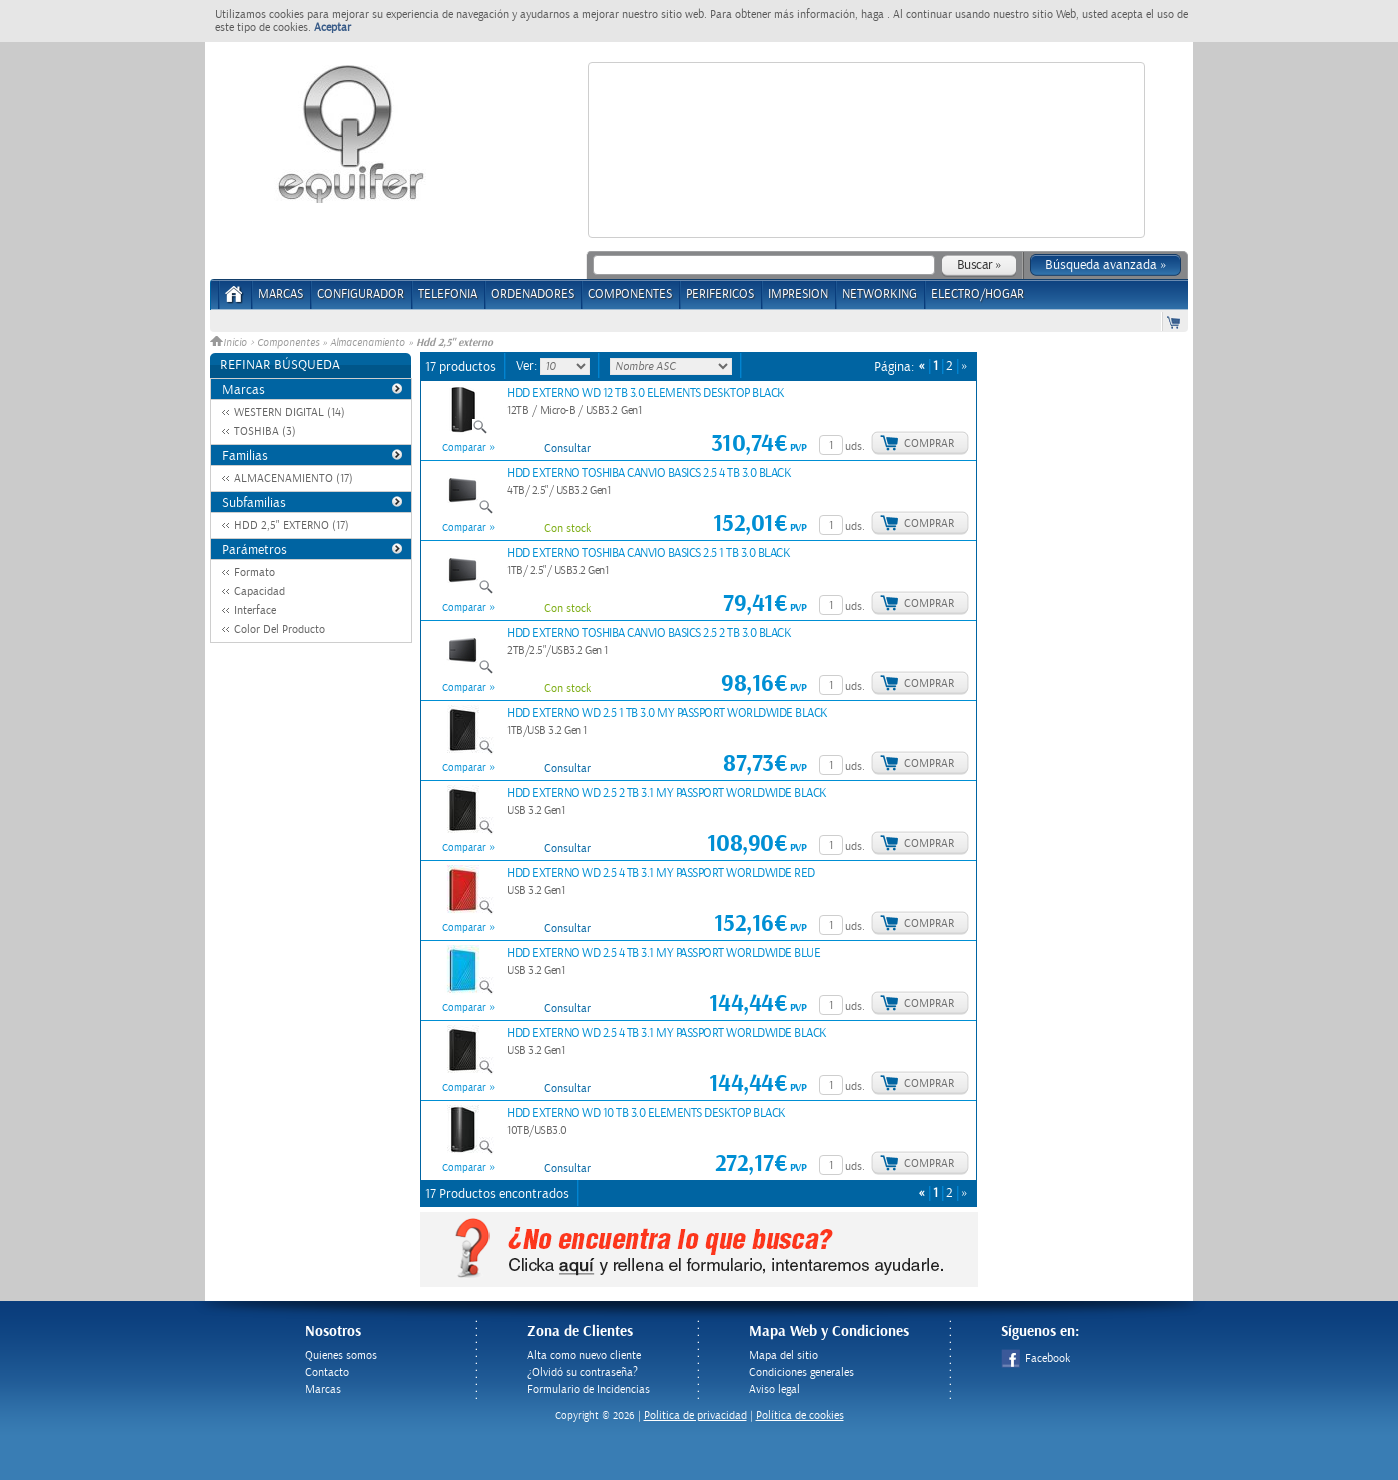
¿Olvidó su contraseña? (582, 1372)
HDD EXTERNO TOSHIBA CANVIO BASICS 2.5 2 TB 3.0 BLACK (649, 633)
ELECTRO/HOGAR (977, 294)
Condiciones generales (801, 1372)
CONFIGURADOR (360, 294)
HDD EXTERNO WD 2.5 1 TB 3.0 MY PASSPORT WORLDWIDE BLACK (667, 713)
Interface (255, 610)
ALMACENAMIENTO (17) (293, 478)
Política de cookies (800, 1415)
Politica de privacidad (695, 1415)
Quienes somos (341, 1355)
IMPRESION (798, 294)
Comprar (929, 443)
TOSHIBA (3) (265, 431)
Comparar (464, 448)
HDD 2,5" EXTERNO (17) (291, 525)
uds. (855, 446)
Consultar (567, 448)
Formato (254, 572)
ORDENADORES (532, 294)
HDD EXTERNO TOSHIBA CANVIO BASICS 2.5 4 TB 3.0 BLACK (649, 473)
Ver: (528, 366)
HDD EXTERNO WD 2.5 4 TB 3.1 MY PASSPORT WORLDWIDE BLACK (667, 1033)
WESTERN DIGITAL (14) (289, 412)
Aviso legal (774, 1389)
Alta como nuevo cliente (584, 1355)
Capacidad (259, 591)
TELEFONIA (447, 294)
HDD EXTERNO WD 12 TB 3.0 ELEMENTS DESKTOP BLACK (646, 393)
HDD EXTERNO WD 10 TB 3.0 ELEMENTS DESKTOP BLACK (646, 1113)
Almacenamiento (367, 343)
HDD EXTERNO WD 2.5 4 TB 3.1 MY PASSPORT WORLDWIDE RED (661, 873)
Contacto (327, 1372)
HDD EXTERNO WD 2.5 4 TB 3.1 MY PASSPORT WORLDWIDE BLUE (663, 953)
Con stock (567, 528)
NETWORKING (879, 294)
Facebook (1035, 1358)
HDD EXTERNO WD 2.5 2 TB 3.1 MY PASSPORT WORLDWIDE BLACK (667, 793)
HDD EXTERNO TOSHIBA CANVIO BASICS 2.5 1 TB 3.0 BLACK (648, 553)
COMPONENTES (630, 294)
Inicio (230, 343)
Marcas (280, 294)
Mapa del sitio (783, 1355)
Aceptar (332, 27)
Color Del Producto (279, 629)
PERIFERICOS (720, 294)
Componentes (288, 343)
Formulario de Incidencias (588, 1389)
